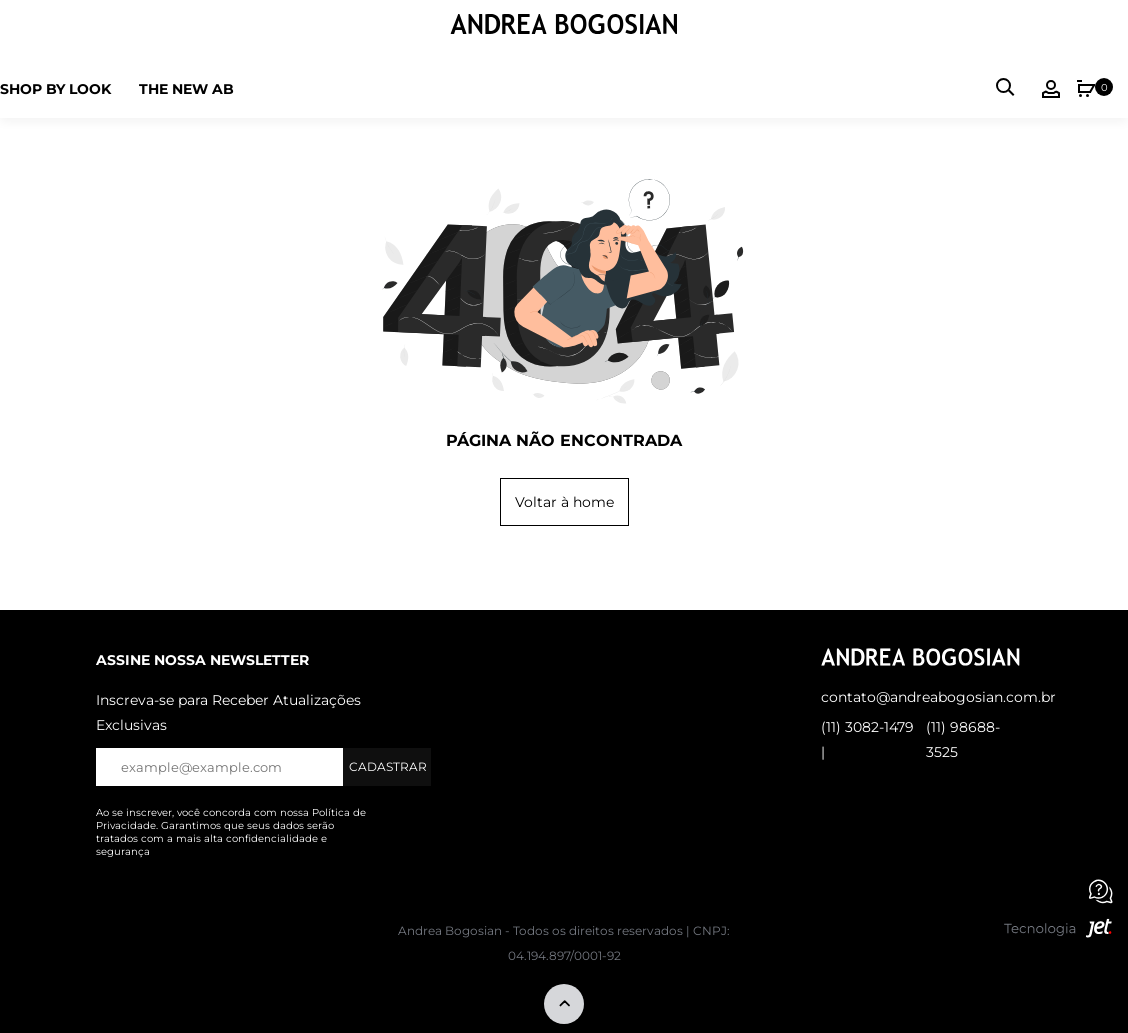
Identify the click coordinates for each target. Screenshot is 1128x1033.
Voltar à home (564, 502)
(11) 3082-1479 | (867, 739)
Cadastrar (388, 766)
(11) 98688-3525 (963, 739)
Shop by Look (55, 89)
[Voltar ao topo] (564, 1005)
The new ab (186, 89)
